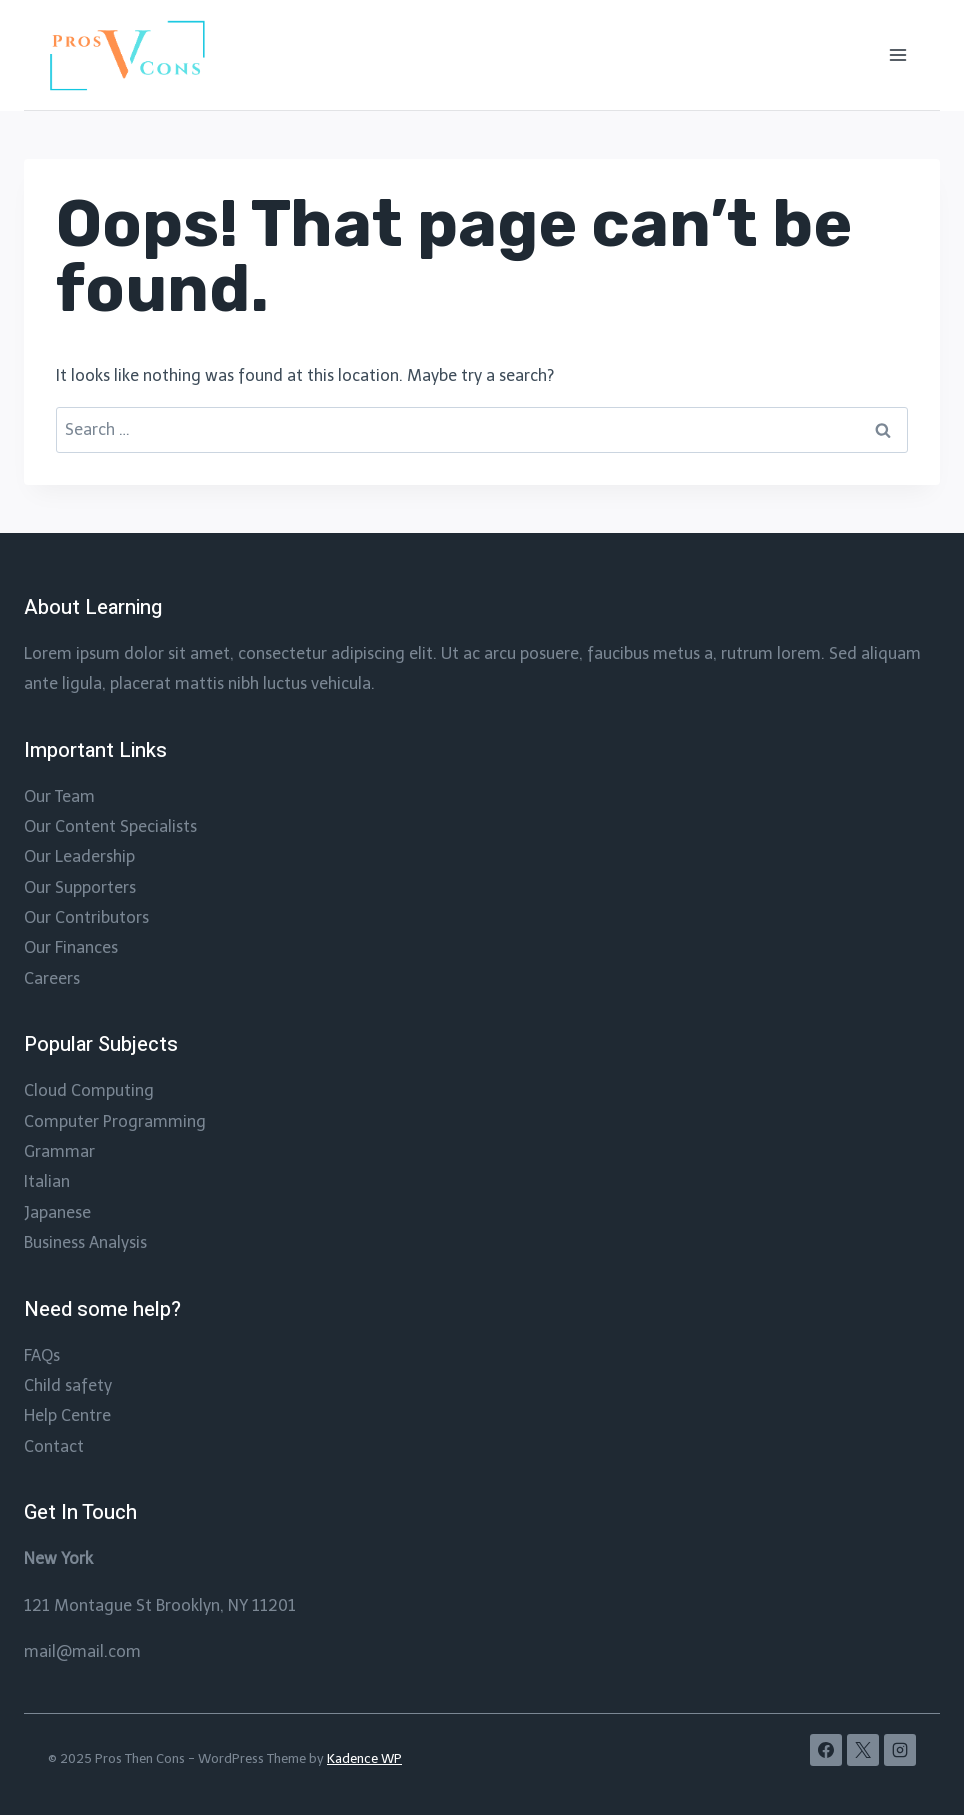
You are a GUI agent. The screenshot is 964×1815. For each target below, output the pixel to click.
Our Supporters (80, 887)
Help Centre (67, 1415)
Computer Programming (115, 1121)
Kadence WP (364, 1758)
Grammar (59, 1151)
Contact (54, 1446)
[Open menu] (897, 54)
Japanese (57, 1212)
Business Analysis (85, 1242)
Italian (47, 1181)
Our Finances (71, 947)
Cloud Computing (89, 1090)
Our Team (59, 796)
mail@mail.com (82, 1651)
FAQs (42, 1355)
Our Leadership (79, 856)
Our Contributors (86, 917)
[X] (863, 1750)
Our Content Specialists (110, 826)
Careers (52, 978)
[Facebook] (826, 1750)
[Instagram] (900, 1750)
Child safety (68, 1385)
